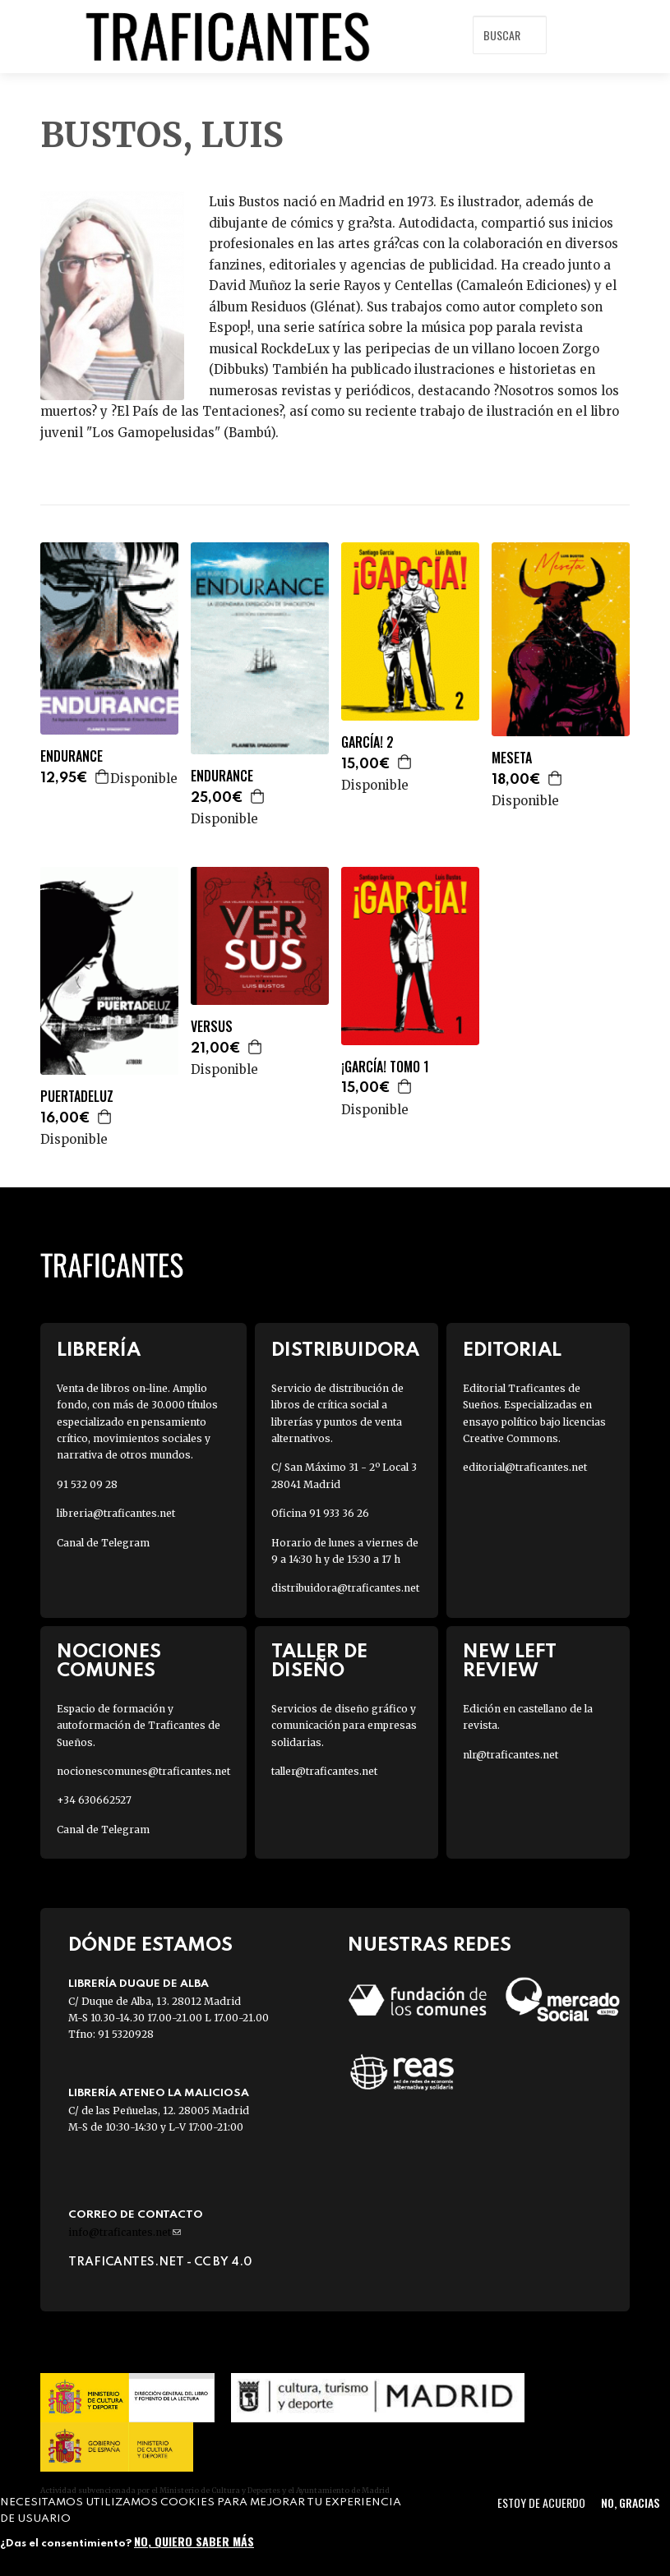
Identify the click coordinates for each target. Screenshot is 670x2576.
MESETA (512, 758)
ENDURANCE (71, 756)
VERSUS (212, 1026)
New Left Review (510, 1661)
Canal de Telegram (103, 1543)
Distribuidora (345, 1350)
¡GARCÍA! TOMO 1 (385, 1067)
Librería (99, 1350)
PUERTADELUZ (76, 1096)
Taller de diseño (319, 1661)
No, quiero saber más (194, 2541)
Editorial (512, 1350)
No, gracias (630, 2502)
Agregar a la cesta (102, 776)
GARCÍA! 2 (367, 742)
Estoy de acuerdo (541, 2502)
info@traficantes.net (124, 2232)
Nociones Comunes (109, 1661)
